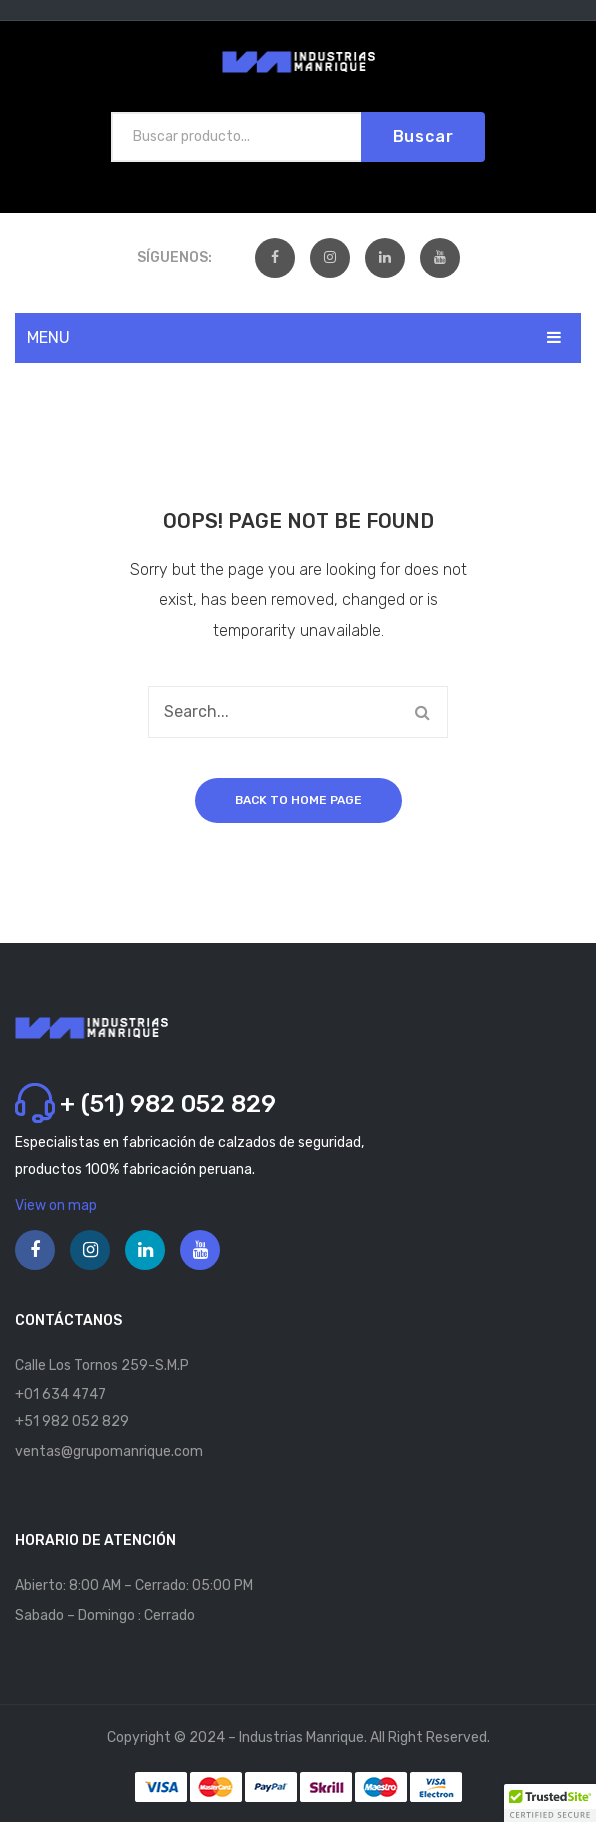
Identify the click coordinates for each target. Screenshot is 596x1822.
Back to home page (298, 800)
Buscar (423, 136)
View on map (56, 1205)
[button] (550, 1803)
